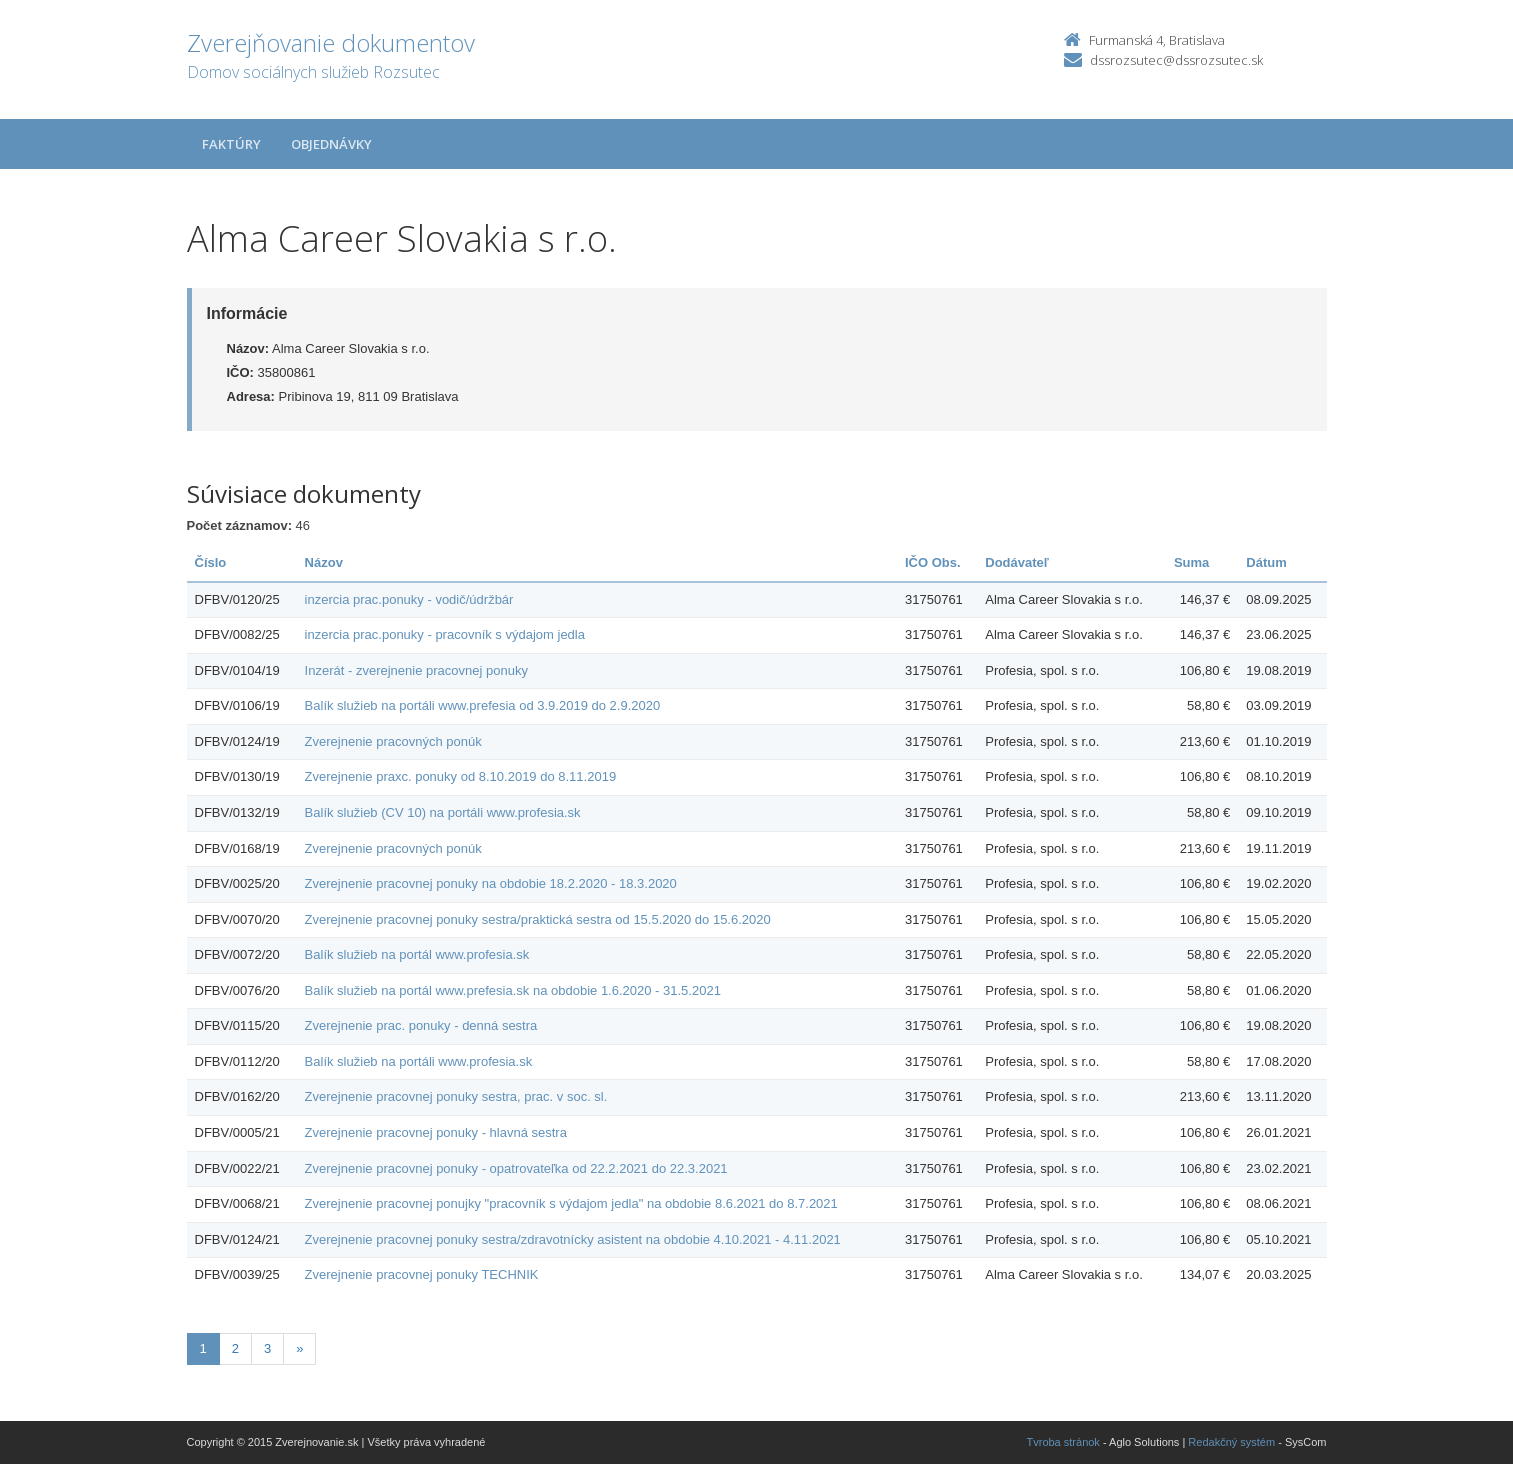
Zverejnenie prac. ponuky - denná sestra (421, 1025)
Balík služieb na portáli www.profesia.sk (419, 1061)
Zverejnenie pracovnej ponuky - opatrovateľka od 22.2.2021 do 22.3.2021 (516, 1168)
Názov (324, 562)
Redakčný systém (1231, 1442)
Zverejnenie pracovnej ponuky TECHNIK (422, 1274)
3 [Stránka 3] (267, 1348)
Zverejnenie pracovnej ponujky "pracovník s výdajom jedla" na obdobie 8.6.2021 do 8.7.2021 (571, 1203)
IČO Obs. (933, 562)
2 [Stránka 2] (235, 1348)
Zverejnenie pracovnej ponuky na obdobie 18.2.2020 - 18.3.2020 (491, 883)
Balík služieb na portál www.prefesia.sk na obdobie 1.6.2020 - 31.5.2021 (513, 990)
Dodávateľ (1017, 562)
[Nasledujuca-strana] (299, 1349)
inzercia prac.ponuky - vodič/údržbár (409, 599)
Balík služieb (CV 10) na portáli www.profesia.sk (443, 812)
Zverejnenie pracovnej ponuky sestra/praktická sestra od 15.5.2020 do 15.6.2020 (538, 919)
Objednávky (331, 144)
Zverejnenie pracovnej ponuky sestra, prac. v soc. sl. (456, 1096)
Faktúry (231, 144)
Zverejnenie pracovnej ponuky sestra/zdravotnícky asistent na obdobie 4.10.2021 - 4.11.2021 (573, 1239)
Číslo (211, 562)
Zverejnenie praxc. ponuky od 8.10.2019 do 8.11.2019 (461, 776)
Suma (1191, 562)
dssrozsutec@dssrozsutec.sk (1176, 60)
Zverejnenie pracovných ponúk (393, 741)
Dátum (1266, 562)
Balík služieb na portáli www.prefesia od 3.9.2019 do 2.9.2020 (483, 705)
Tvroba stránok (1063, 1442)
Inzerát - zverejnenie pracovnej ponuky (416, 670)
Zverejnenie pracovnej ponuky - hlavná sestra (436, 1132)
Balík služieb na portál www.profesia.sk (417, 954)
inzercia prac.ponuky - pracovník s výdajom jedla (445, 634)
